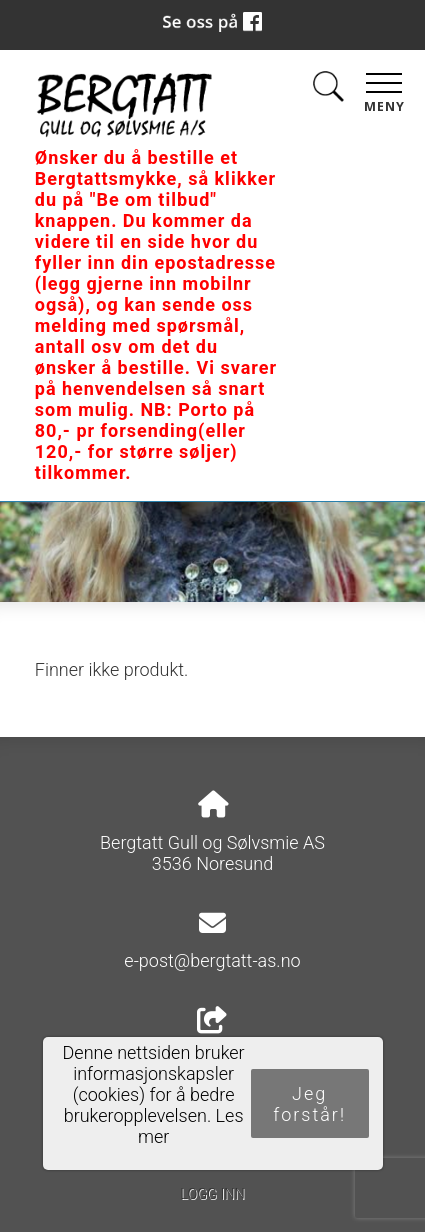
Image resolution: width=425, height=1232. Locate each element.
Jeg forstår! (309, 1104)
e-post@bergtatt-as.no (212, 960)
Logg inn (212, 1194)
